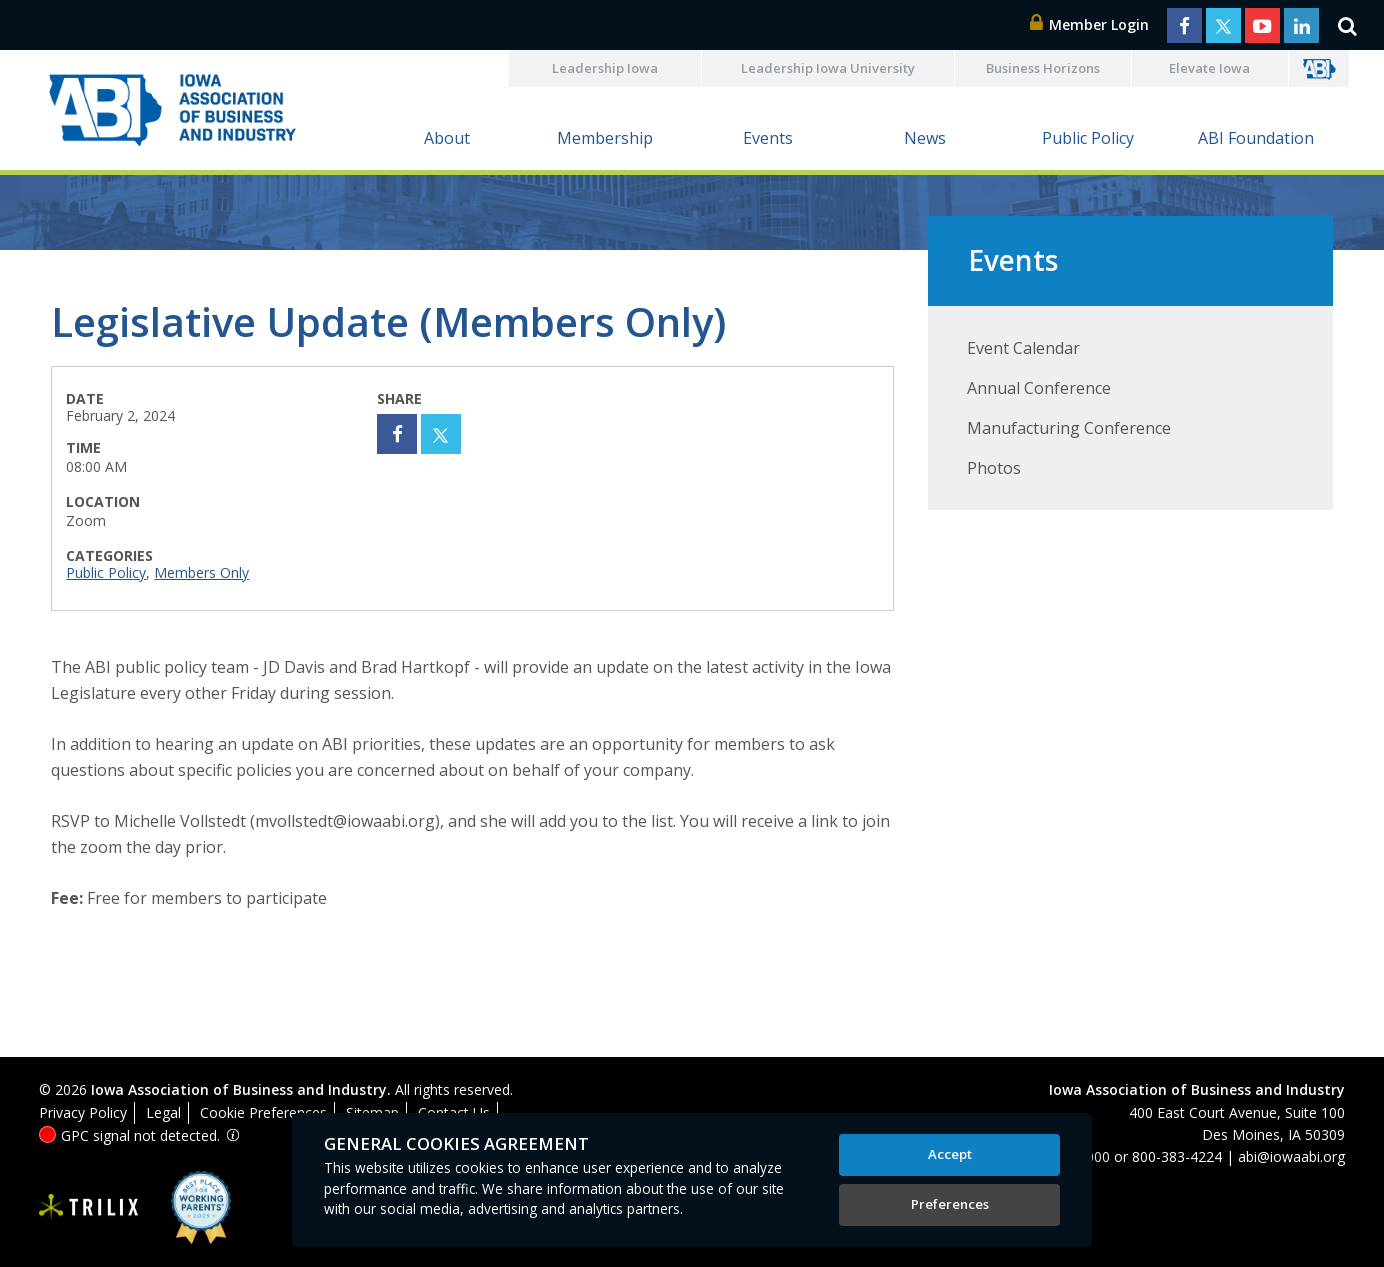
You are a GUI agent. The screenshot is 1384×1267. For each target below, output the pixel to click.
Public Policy (1088, 138)
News (925, 138)
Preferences (950, 1204)
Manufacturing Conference (1069, 428)
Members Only (201, 572)
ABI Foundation (1256, 138)
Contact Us (454, 1112)
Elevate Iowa (1209, 68)
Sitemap (372, 1112)
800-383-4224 (1177, 1156)
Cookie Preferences (263, 1112)
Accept (950, 1154)
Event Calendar (1023, 348)
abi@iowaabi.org (1291, 1156)
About (447, 138)
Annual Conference (1039, 388)
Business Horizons (1043, 68)
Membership (605, 138)
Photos (994, 468)
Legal (163, 1112)
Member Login (1090, 24)
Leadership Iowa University (828, 68)
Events (768, 138)
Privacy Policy (83, 1112)
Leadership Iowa (605, 68)
